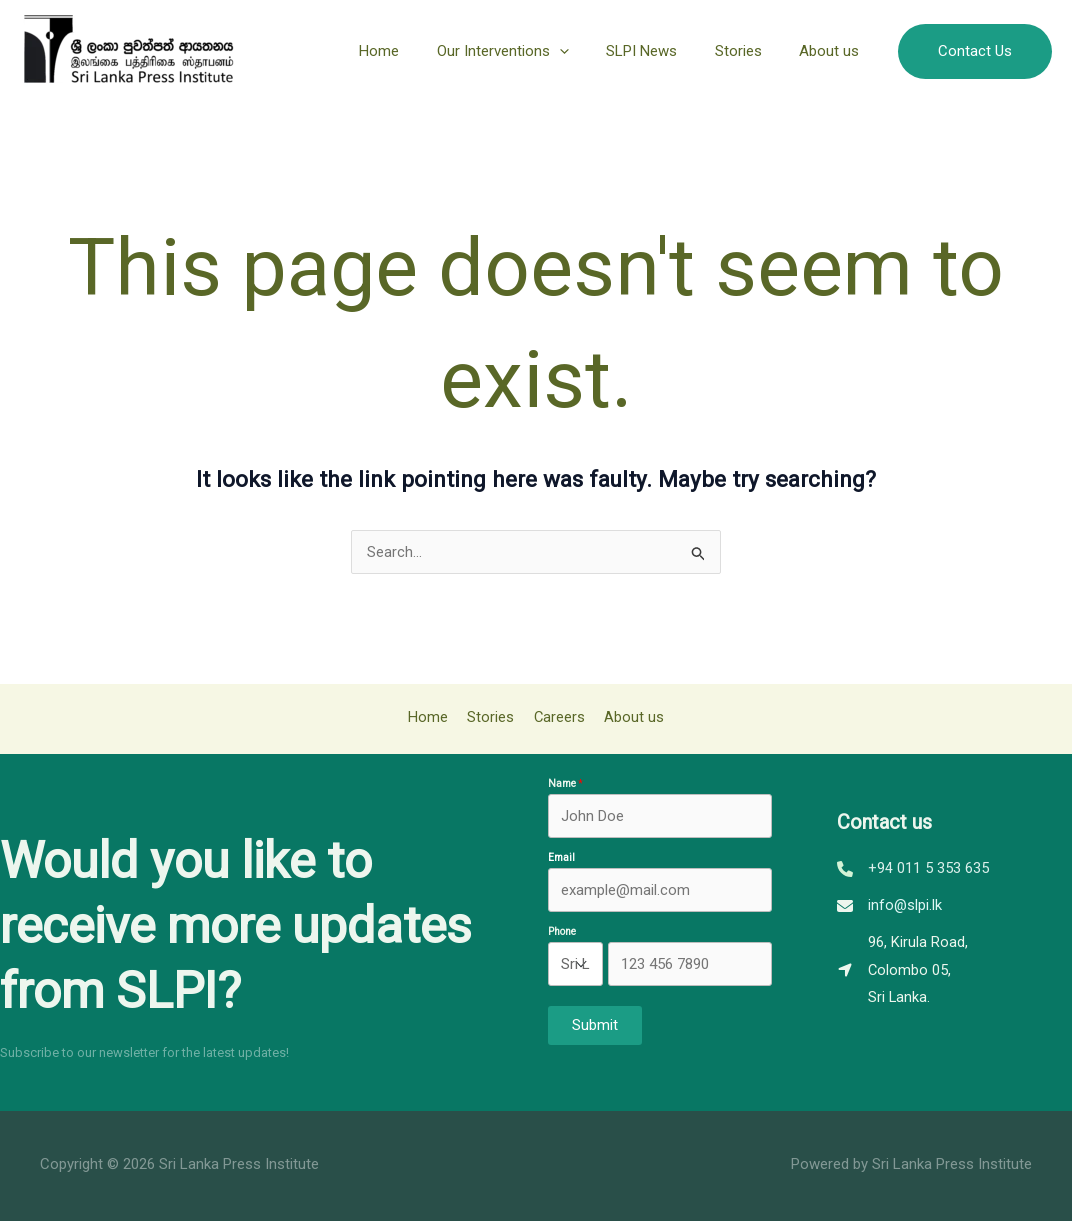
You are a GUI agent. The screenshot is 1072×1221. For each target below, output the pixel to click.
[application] (585, 51)
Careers (557, 717)
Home (413, 51)
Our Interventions (529, 51)
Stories (749, 51)
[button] (975, 51)
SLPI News (660, 51)
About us (833, 51)
